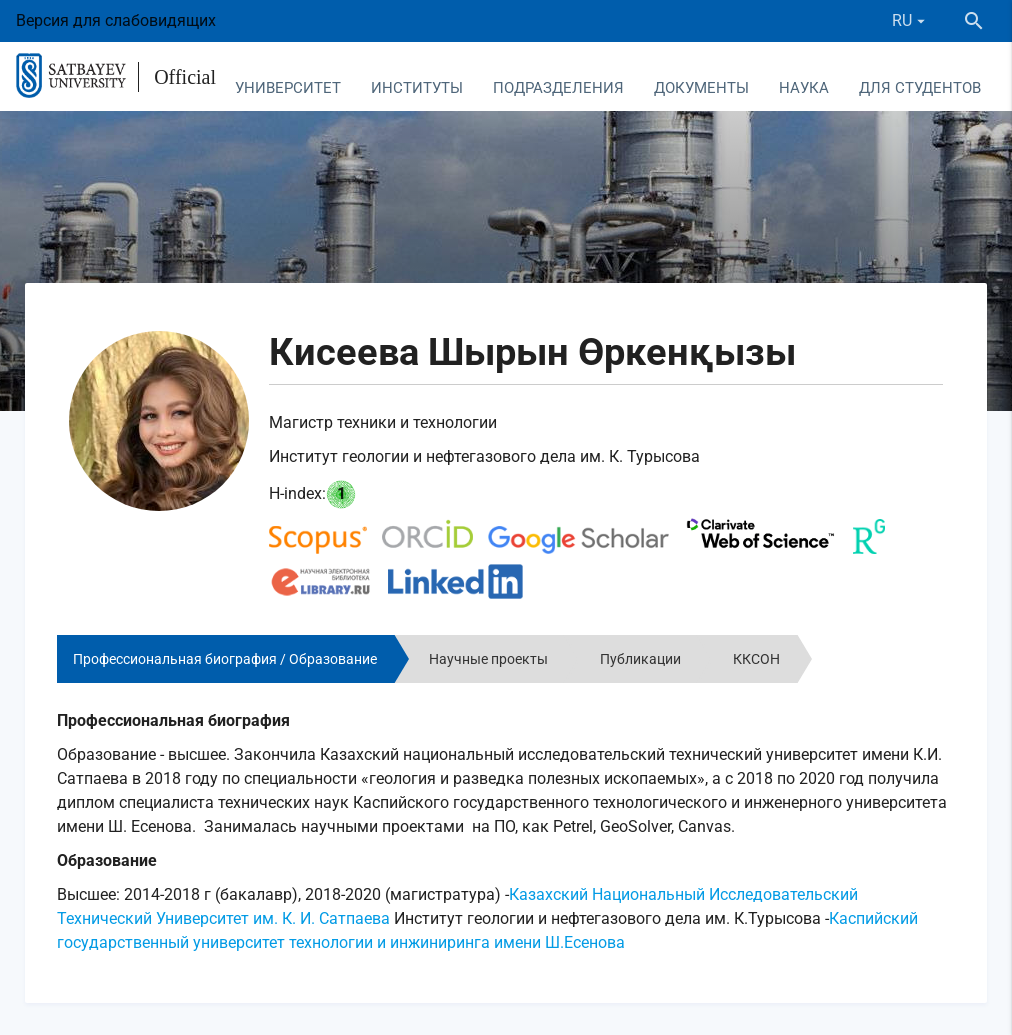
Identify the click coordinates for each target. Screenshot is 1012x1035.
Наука (804, 88)
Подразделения (558, 88)
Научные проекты (488, 659)
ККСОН (756, 659)
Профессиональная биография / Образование (225, 659)
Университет (288, 88)
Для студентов (920, 88)
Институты (417, 88)
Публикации (640, 659)
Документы (701, 88)
